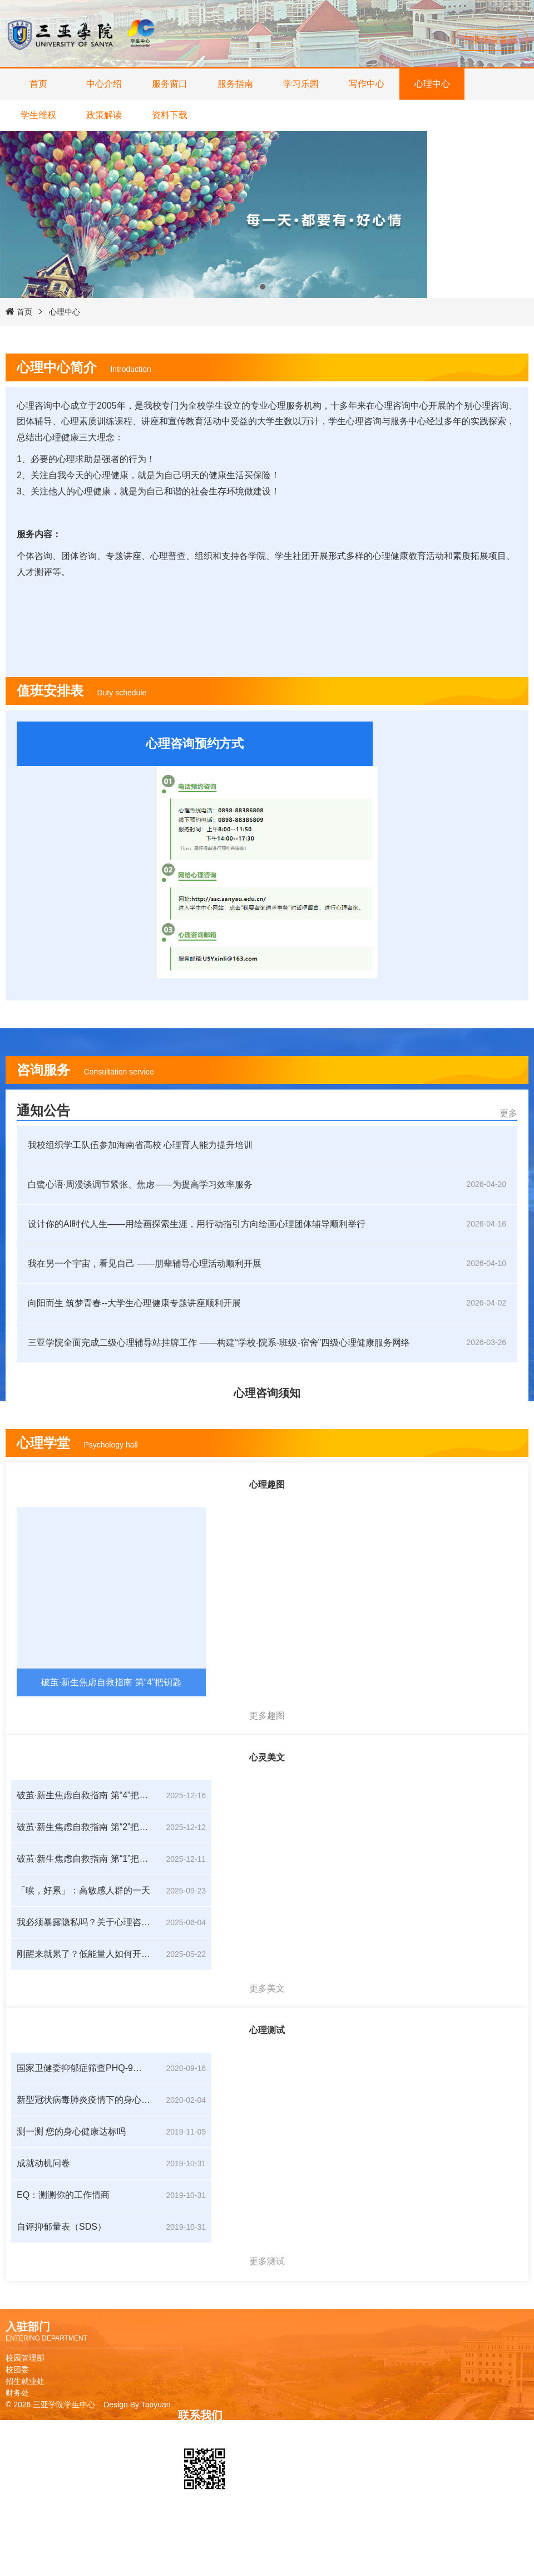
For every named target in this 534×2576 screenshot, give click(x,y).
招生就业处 (25, 2381)
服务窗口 (169, 84)
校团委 (17, 2369)
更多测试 (267, 2261)
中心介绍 (104, 84)
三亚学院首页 (490, 40)
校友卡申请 (369, 2533)
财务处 (17, 2392)
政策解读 (104, 115)
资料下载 (169, 115)
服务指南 (235, 84)
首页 (38, 84)
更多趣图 (267, 1715)
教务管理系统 (373, 2556)
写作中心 (366, 84)
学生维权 (38, 115)
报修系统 (366, 2568)
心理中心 (432, 84)
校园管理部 (25, 2357)
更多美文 (267, 1988)
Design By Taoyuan (136, 2404)
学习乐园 (301, 84)
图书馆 (362, 2544)
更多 (508, 1113)
